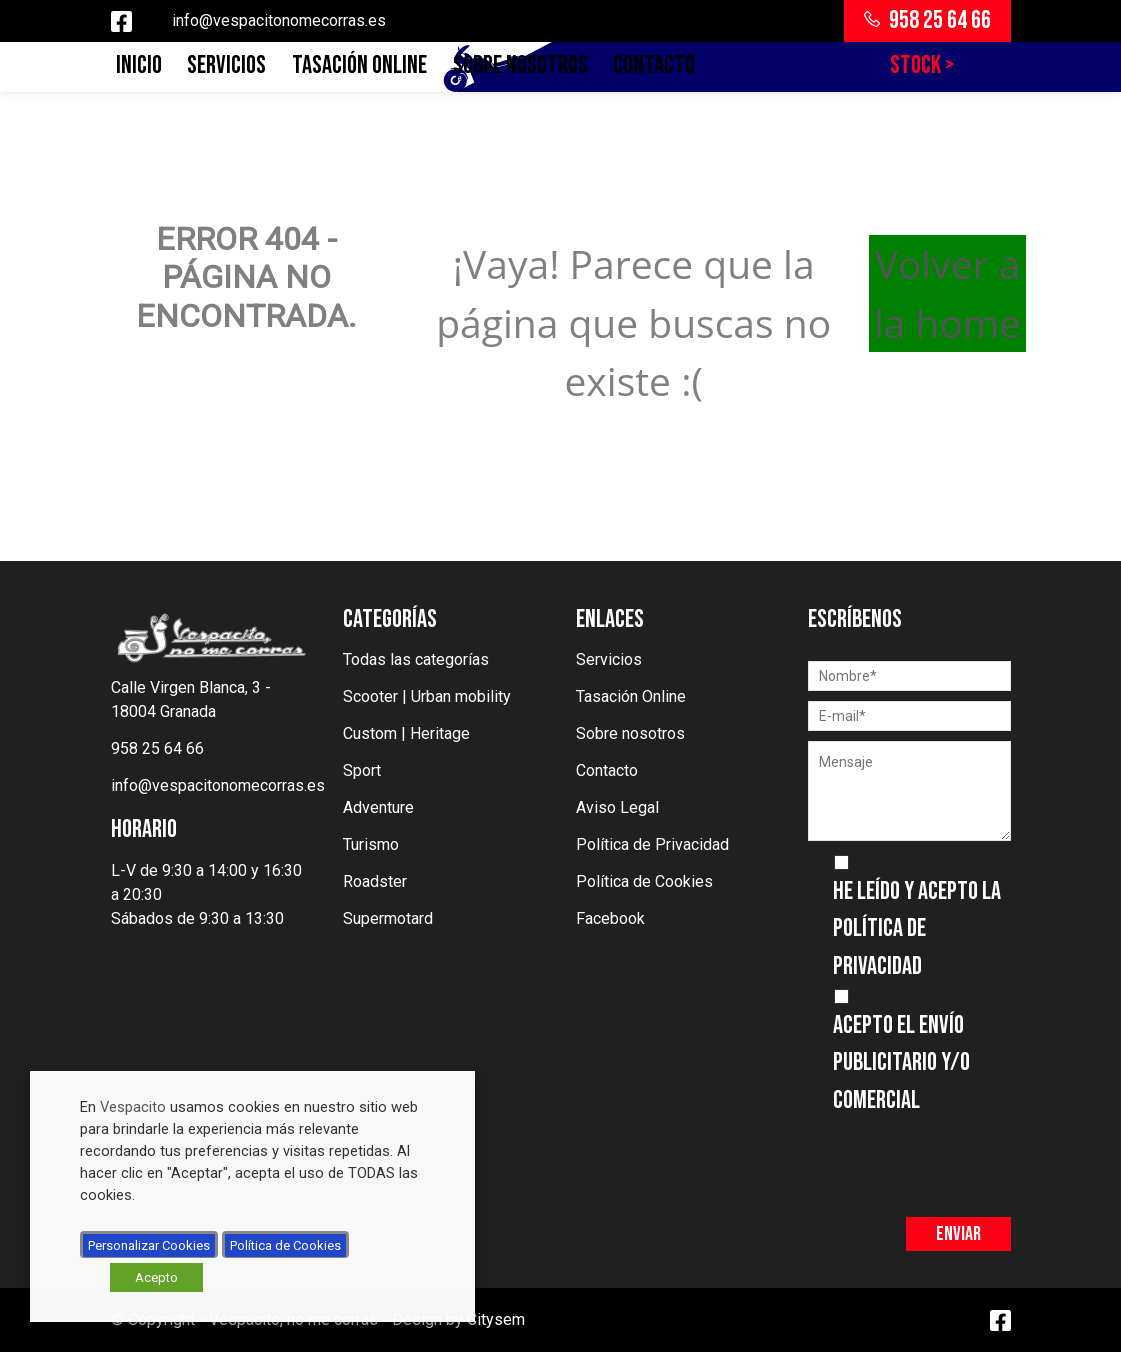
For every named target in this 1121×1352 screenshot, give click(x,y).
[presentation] (960, 1158)
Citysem (496, 1319)
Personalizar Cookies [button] (149, 1245)
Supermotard (388, 918)
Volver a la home (947, 293)
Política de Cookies (644, 881)
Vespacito (133, 1107)
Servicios (226, 65)
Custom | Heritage (406, 733)
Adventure (378, 807)
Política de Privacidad (652, 844)
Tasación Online (359, 65)
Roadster (375, 881)
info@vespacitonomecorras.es (279, 20)
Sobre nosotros (520, 65)
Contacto (654, 65)
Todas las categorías (416, 659)
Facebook (610, 918)
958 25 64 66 (927, 20)
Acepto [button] (156, 1277)
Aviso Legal (617, 807)
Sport (362, 770)
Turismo (371, 844)
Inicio (139, 65)
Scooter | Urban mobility (427, 696)
